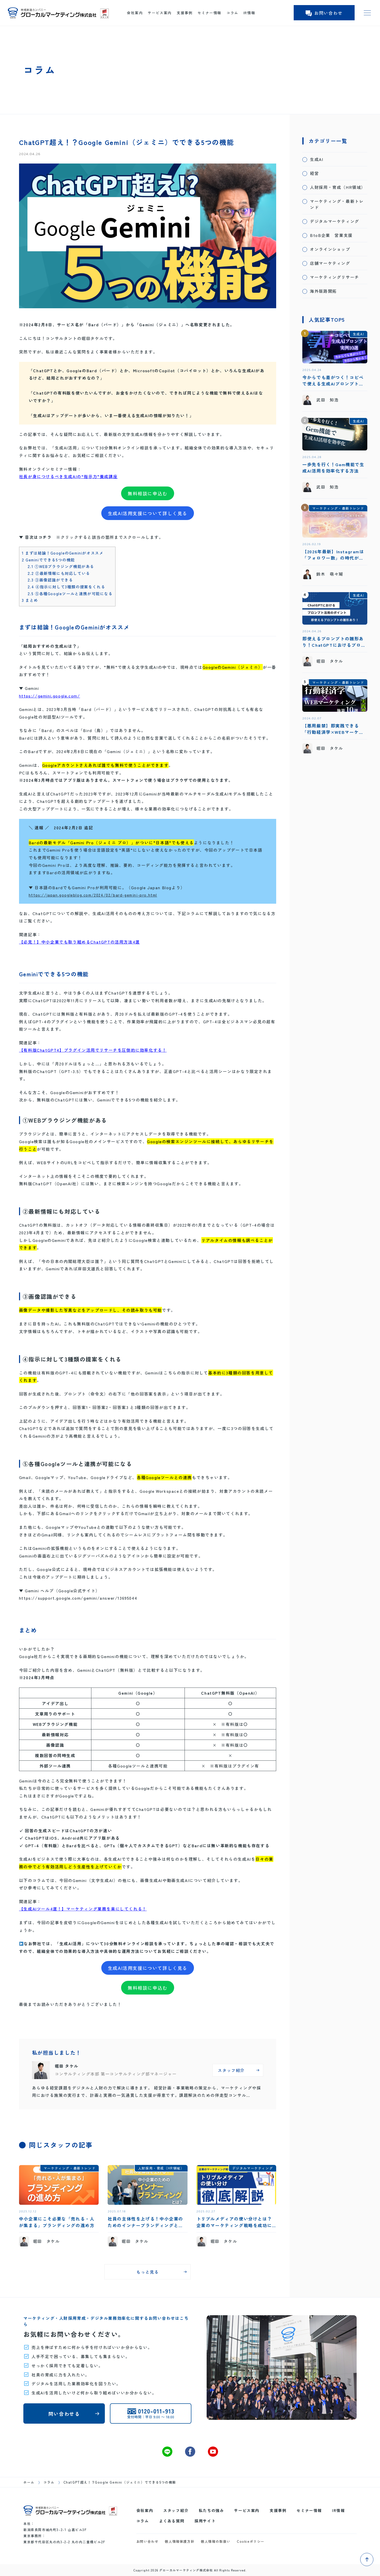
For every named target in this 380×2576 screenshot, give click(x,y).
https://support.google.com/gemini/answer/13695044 (78, 1598)
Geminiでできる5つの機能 (48, 559)
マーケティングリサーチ (334, 277)
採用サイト (205, 2520)
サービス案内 (160, 12)
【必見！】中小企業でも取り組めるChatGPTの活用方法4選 (79, 942)
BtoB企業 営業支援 (331, 235)
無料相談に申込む (148, 493)
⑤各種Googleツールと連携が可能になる (70, 593)
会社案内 (135, 12)
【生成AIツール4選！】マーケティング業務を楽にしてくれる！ (83, 1909)
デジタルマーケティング (334, 221)
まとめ (30, 600)
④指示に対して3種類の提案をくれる (66, 586)
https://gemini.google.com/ (49, 696)
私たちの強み (211, 2510)
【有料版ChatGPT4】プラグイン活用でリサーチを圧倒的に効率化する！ (93, 1050)
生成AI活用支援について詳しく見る (147, 513)
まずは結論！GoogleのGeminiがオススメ (63, 553)
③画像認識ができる (50, 579)
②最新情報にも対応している (59, 573)
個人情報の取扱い (215, 2541)
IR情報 (249, 12)
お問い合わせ (324, 13)
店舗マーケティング (330, 263)
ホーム (29, 2482)
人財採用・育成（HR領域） (338, 187)
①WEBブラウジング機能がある (61, 566)
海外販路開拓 (323, 291)
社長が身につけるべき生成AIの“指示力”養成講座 (68, 476)
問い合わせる (64, 2413)
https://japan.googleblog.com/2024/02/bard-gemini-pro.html (93, 895)
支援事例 (184, 12)
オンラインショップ (330, 249)
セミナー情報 (209, 12)
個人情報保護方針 (179, 2541)
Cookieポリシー (251, 2541)
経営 (314, 173)
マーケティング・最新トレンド (337, 204)
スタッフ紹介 (176, 2510)
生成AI (316, 159)
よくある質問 (172, 2520)
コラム (232, 12)
